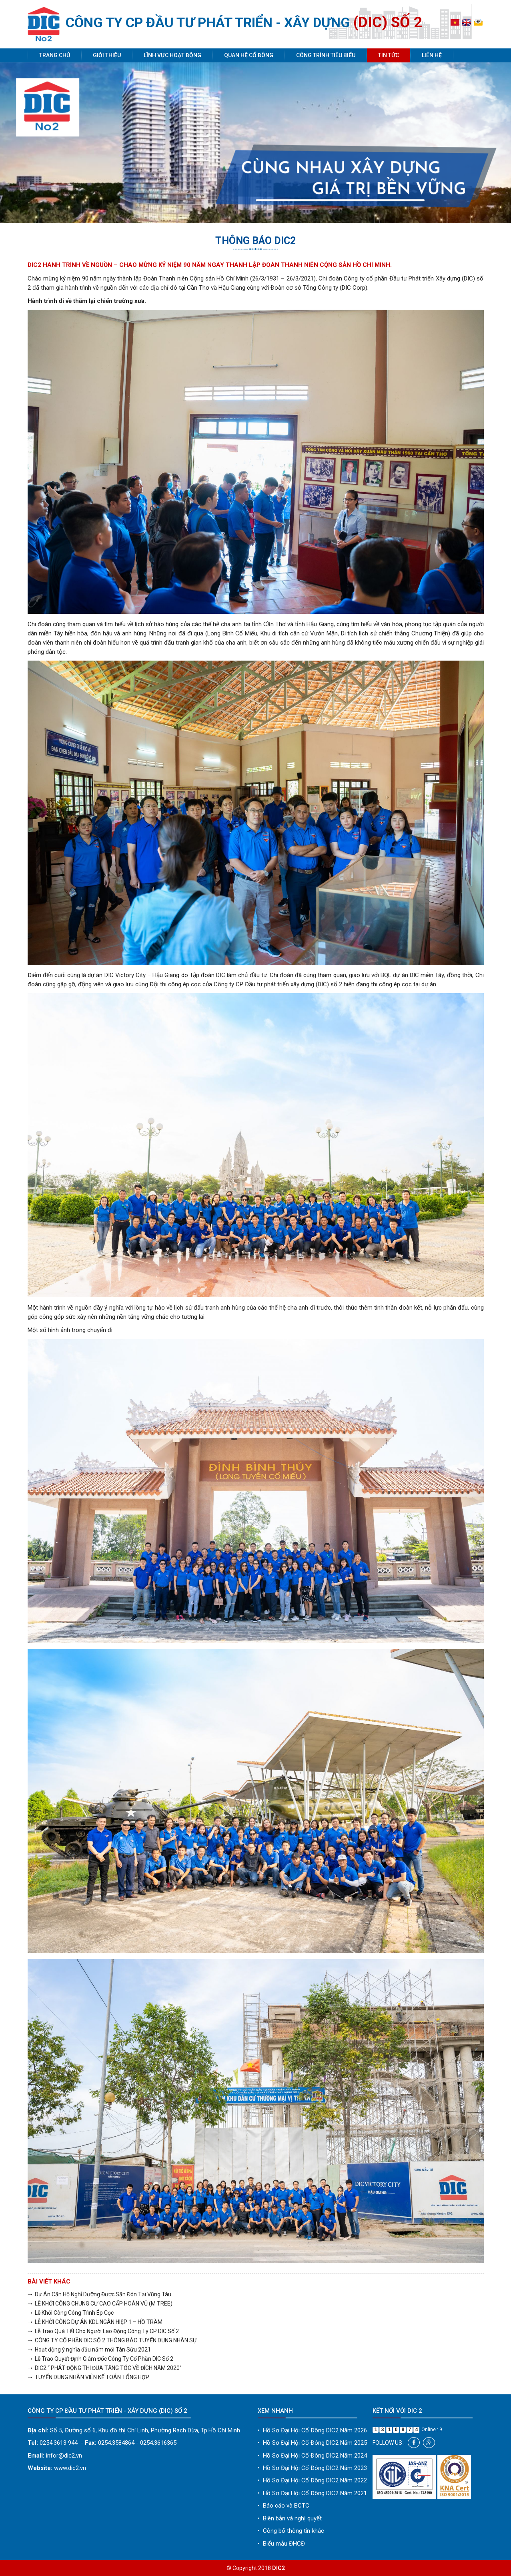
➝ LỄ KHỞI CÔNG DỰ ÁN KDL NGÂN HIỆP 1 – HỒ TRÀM (95, 2322)
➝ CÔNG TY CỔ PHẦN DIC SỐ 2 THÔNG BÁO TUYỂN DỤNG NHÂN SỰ (112, 2340)
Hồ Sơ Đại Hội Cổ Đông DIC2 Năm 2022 (312, 2480)
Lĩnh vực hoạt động (172, 55)
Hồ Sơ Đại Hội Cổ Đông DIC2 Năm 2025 (312, 2442)
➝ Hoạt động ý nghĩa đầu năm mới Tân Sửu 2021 (89, 2349)
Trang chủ (54, 55)
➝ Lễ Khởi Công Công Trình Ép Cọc (71, 2313)
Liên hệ (432, 55)
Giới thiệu (107, 55)
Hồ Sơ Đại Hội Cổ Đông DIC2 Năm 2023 (312, 2468)
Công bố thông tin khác (291, 2530)
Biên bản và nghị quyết (290, 2518)
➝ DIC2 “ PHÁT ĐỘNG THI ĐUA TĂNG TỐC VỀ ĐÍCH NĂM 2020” (105, 2368)
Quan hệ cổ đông (248, 55)
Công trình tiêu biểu (325, 55)
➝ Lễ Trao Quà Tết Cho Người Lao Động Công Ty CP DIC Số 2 (103, 2331)
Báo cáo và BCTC (283, 2505)
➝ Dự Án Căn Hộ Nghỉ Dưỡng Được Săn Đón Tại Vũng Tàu (99, 2294)
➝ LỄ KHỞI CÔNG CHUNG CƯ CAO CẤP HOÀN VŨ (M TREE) (100, 2303)
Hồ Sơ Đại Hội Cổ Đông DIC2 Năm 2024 (312, 2455)
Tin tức (388, 55)
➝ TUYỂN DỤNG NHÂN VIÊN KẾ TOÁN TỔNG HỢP (88, 2377)
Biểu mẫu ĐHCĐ (281, 2543)
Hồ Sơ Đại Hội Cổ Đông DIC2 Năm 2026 (312, 2430)
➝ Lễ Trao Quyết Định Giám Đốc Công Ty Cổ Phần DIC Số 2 (100, 2359)
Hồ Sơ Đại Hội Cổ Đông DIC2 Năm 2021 (312, 2493)
